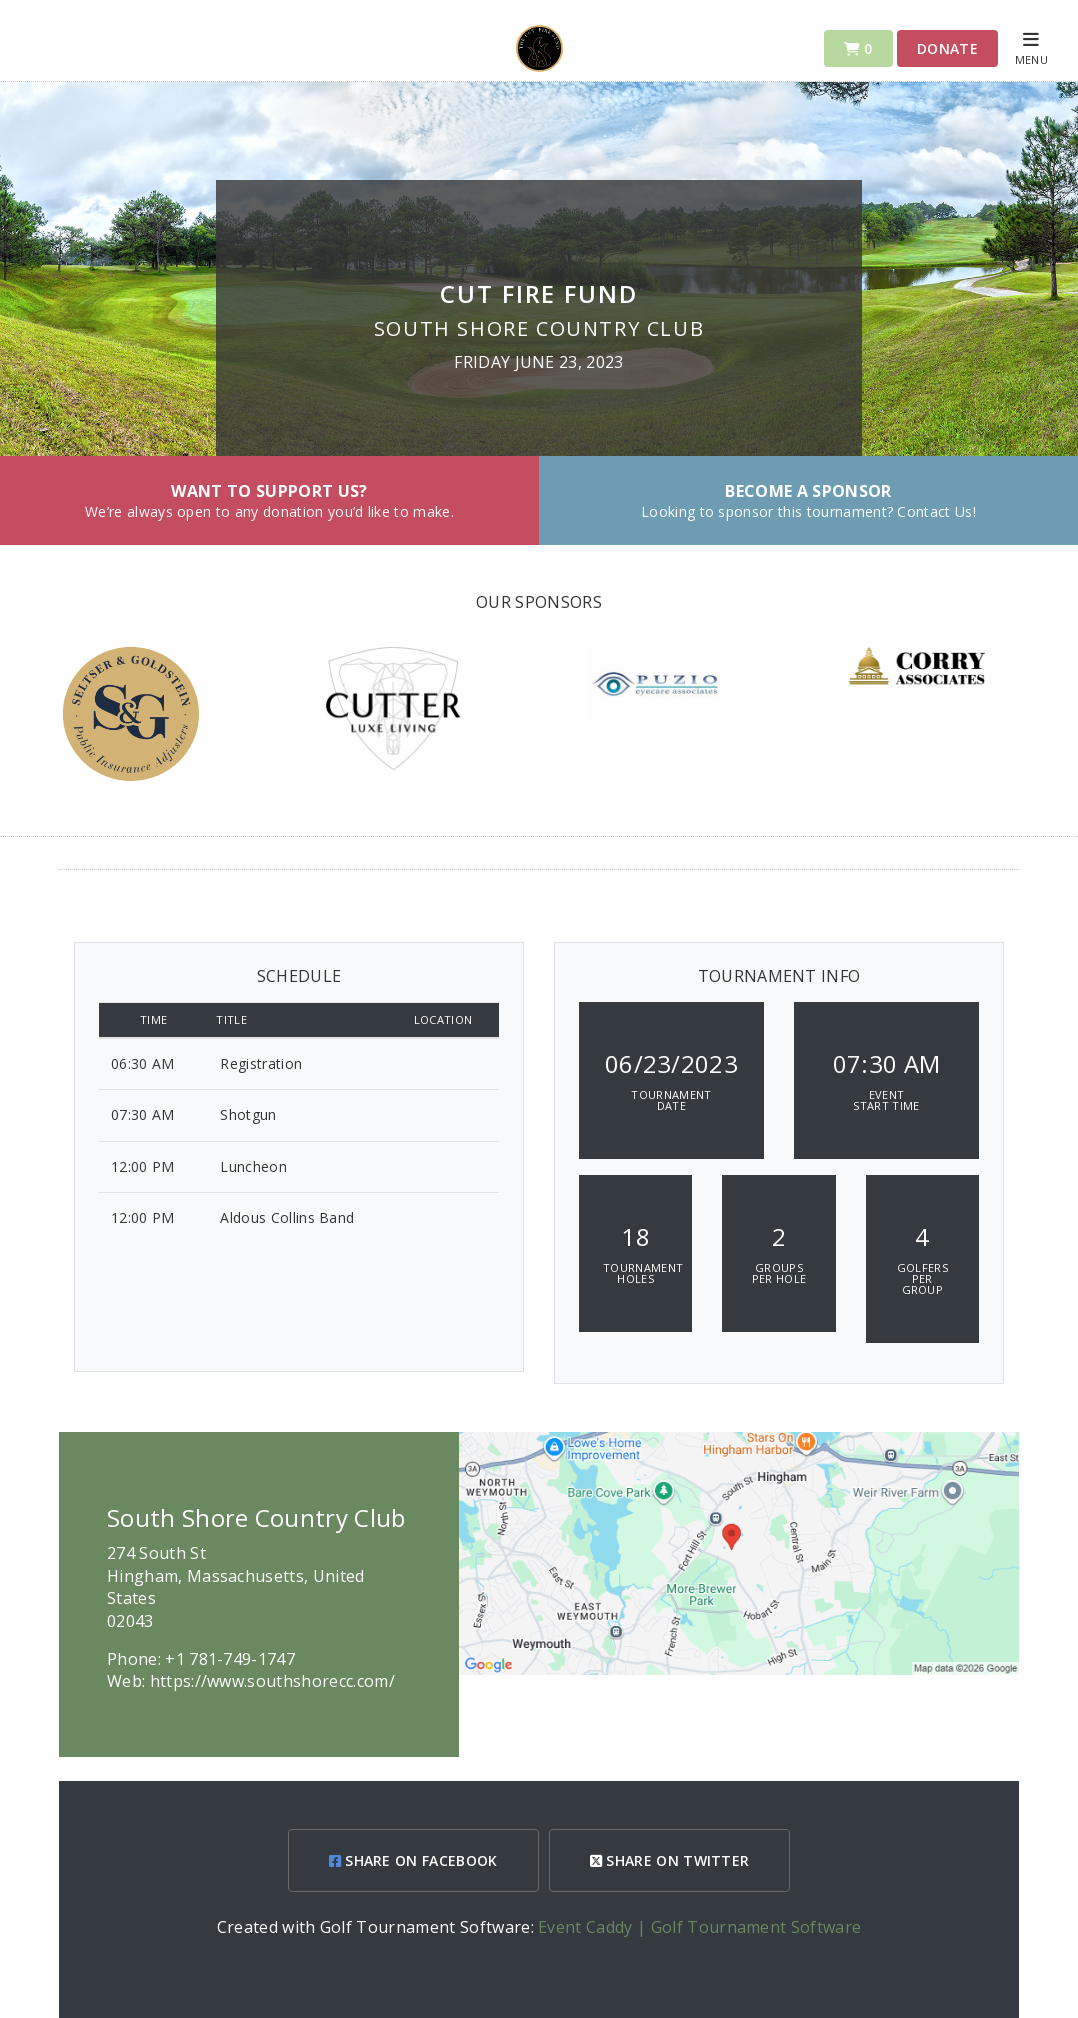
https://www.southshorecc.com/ (272, 1681)
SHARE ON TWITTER (670, 1860)
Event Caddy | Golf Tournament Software (699, 1927)
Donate (947, 48)
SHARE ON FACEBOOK (413, 1860)
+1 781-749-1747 (230, 1659)
